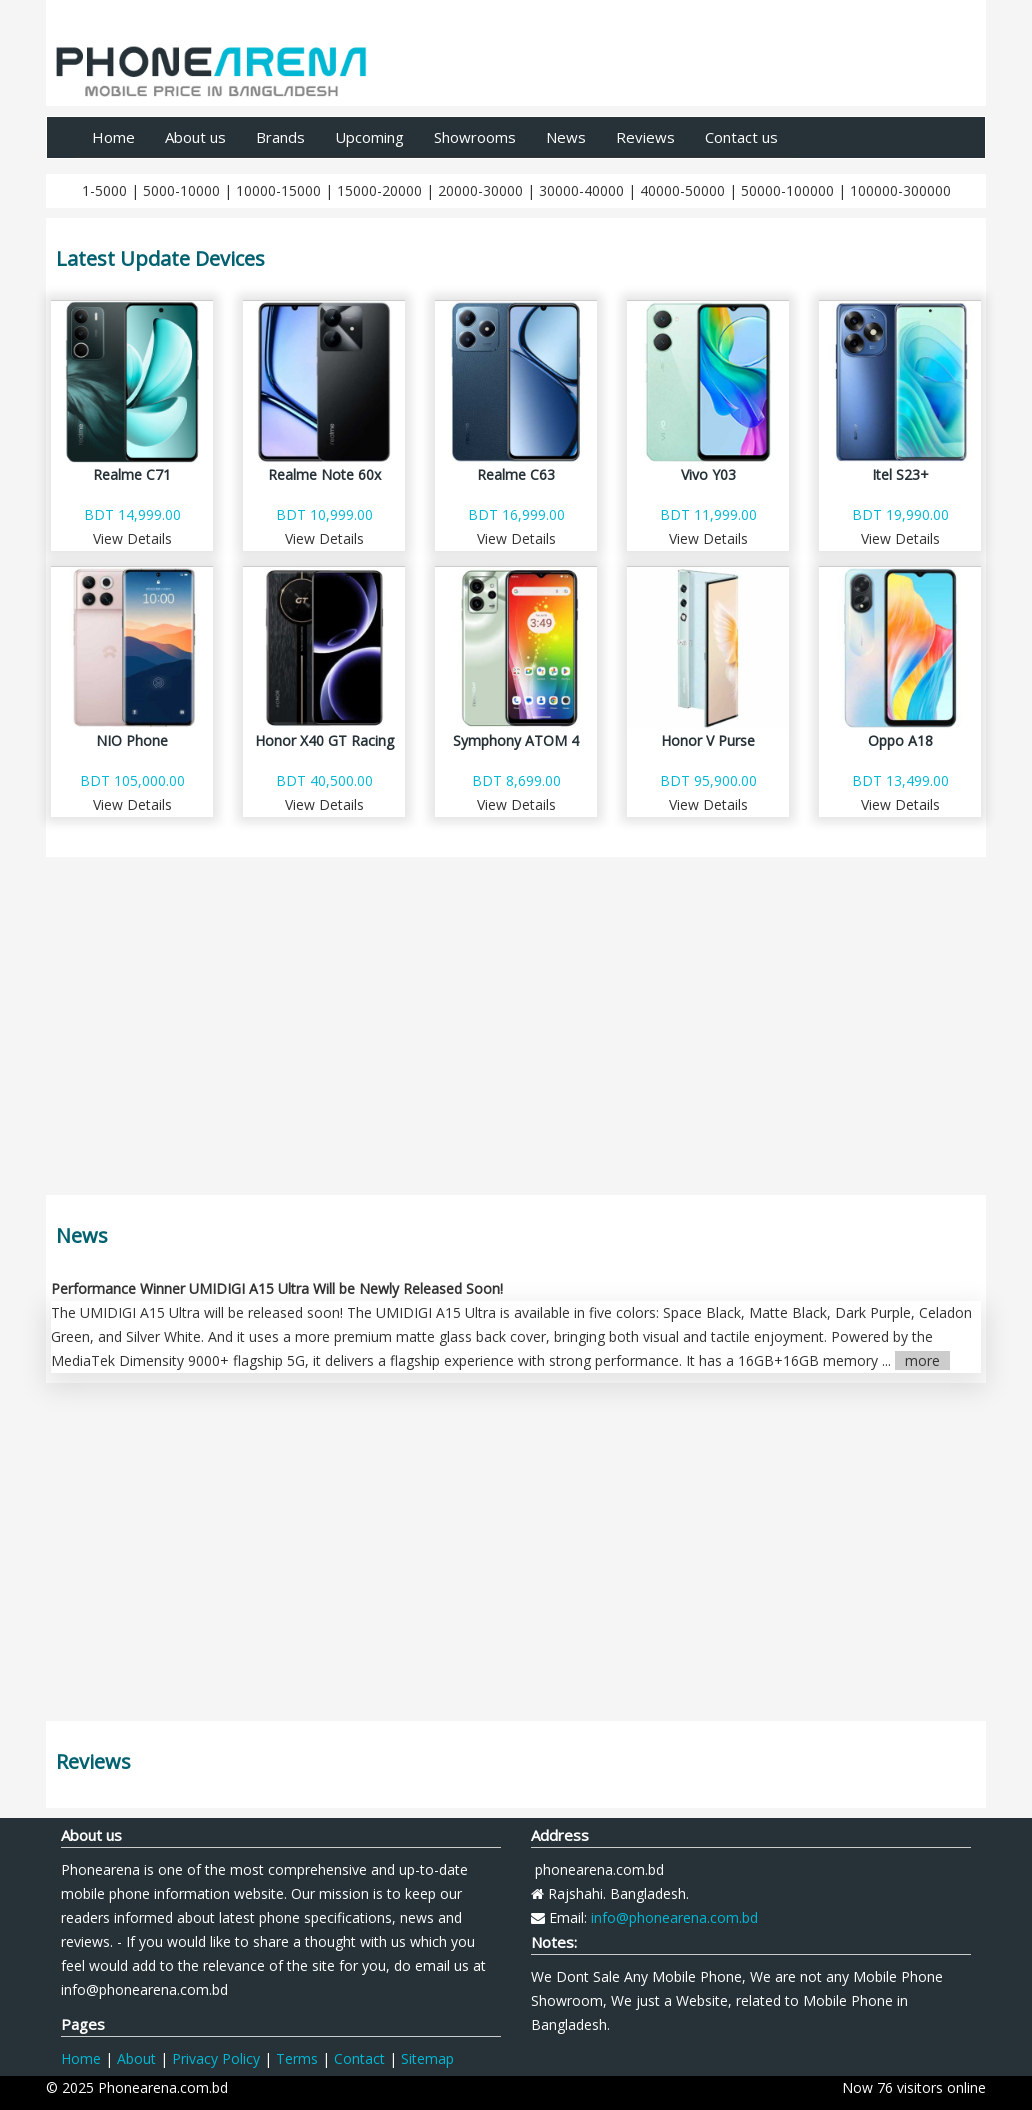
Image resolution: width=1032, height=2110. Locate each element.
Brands (280, 137)
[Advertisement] (516, 1031)
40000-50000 (682, 190)
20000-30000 (480, 190)
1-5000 (104, 190)
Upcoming (369, 137)
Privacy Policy (216, 2058)
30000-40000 (581, 190)
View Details (132, 538)
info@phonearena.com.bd (674, 1917)
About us (195, 137)
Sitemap (427, 2058)
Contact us (741, 137)
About (136, 2058)
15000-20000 (379, 190)
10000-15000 (278, 190)
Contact (359, 2058)
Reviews (645, 137)
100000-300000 (900, 190)
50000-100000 (787, 190)
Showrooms (475, 137)
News (566, 137)
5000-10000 (181, 190)
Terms (297, 2058)
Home (113, 137)
